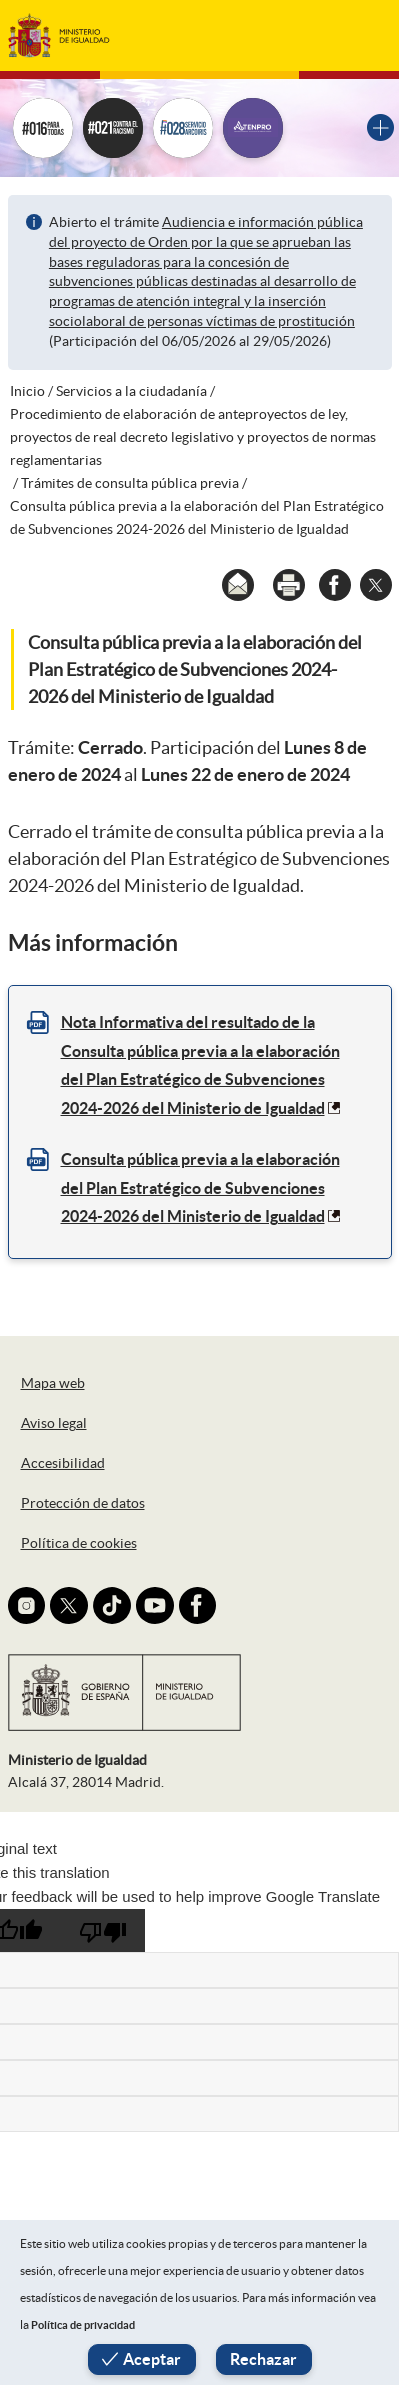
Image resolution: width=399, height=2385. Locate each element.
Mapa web (53, 1383)
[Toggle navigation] (362, 35)
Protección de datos (83, 1503)
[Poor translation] (103, 1930)
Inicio (27, 391)
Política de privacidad (83, 2325)
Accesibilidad (63, 1463)
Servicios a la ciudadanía (131, 391)
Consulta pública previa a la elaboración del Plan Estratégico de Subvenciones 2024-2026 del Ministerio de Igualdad (200, 1188)
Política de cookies (79, 1543)
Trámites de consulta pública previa (130, 483)
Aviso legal (54, 1423)
